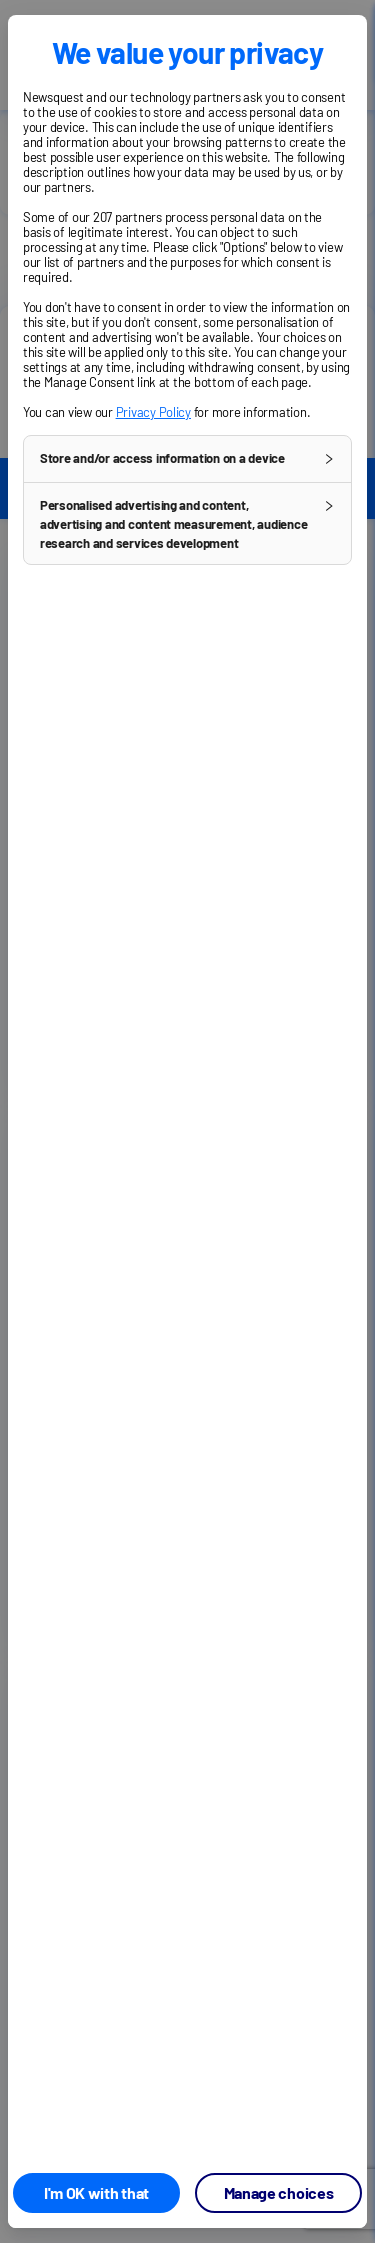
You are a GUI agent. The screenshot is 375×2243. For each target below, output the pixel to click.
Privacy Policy (153, 412)
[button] (187, 459)
